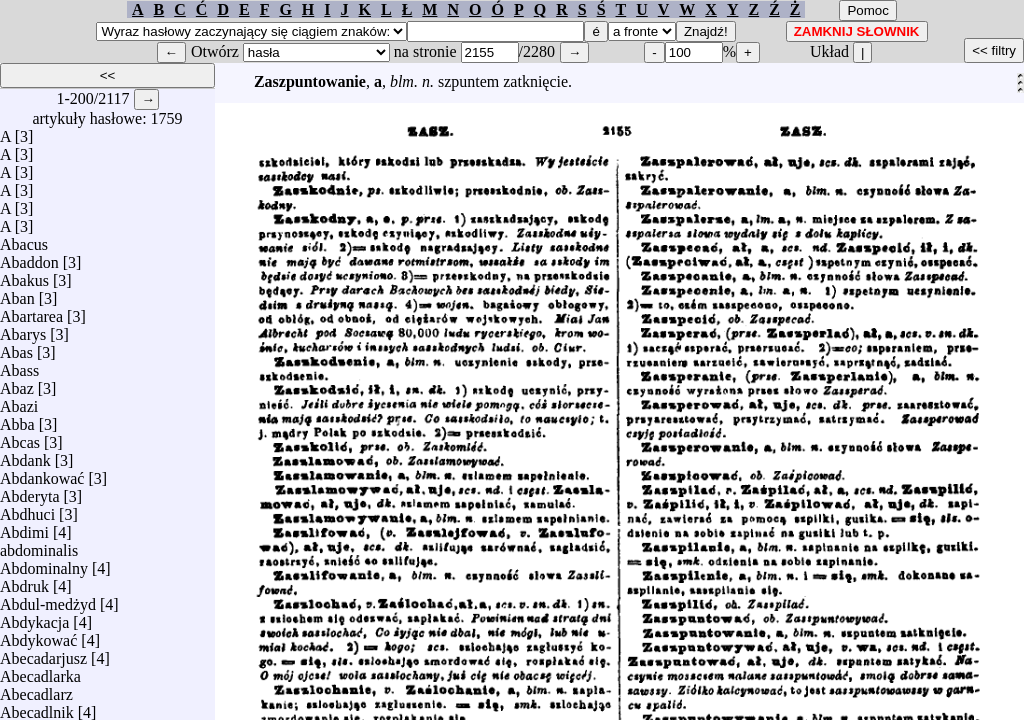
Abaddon (29, 257)
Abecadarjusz (43, 653)
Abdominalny (44, 563)
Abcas (20, 437)
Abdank (25, 455)
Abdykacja (34, 617)
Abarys (23, 329)
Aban (17, 293)
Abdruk (24, 581)
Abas (16, 347)
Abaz (17, 383)
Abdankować (42, 473)
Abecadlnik (37, 707)
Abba (17, 419)
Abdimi (24, 527)
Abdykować (38, 635)
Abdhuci (27, 509)
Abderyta (30, 491)
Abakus (24, 275)
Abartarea (31, 311)
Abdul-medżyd (48, 599)
